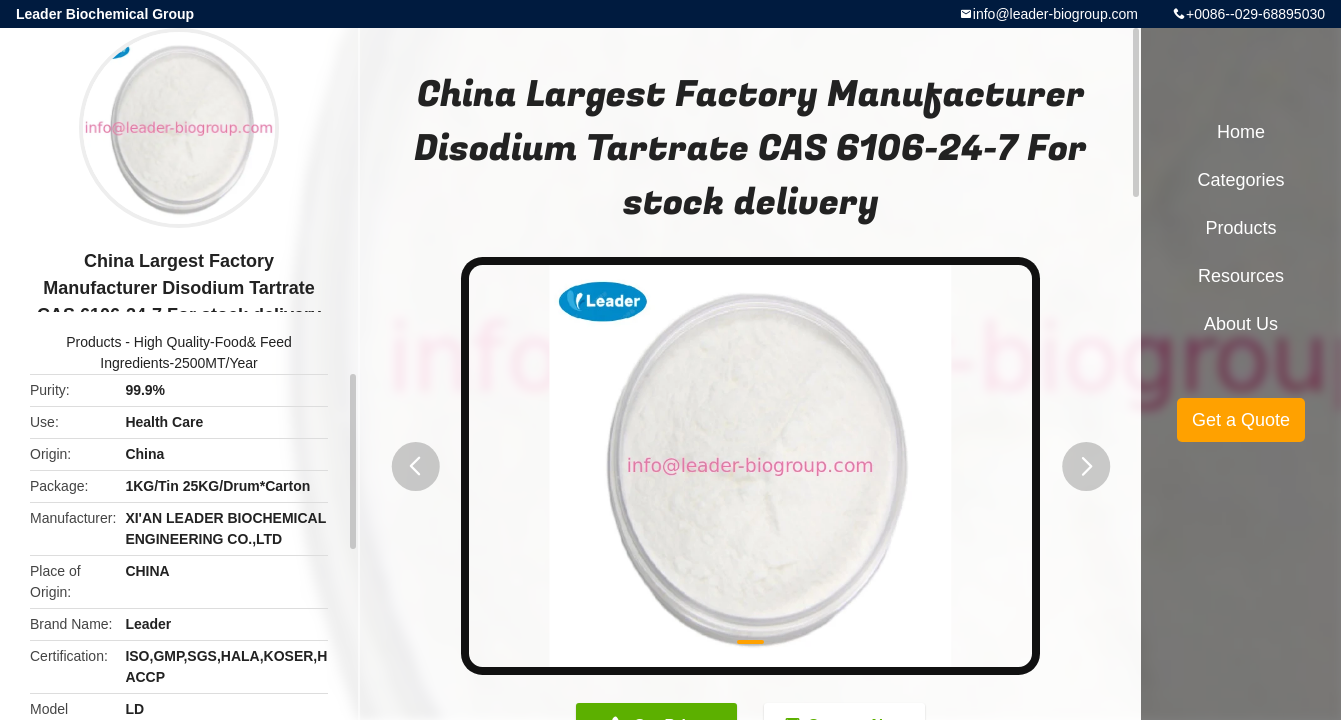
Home (1241, 132)
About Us (1241, 324)
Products (93, 342)
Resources (1241, 276)
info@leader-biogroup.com (1055, 14)
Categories (1240, 180)
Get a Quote (1241, 420)
